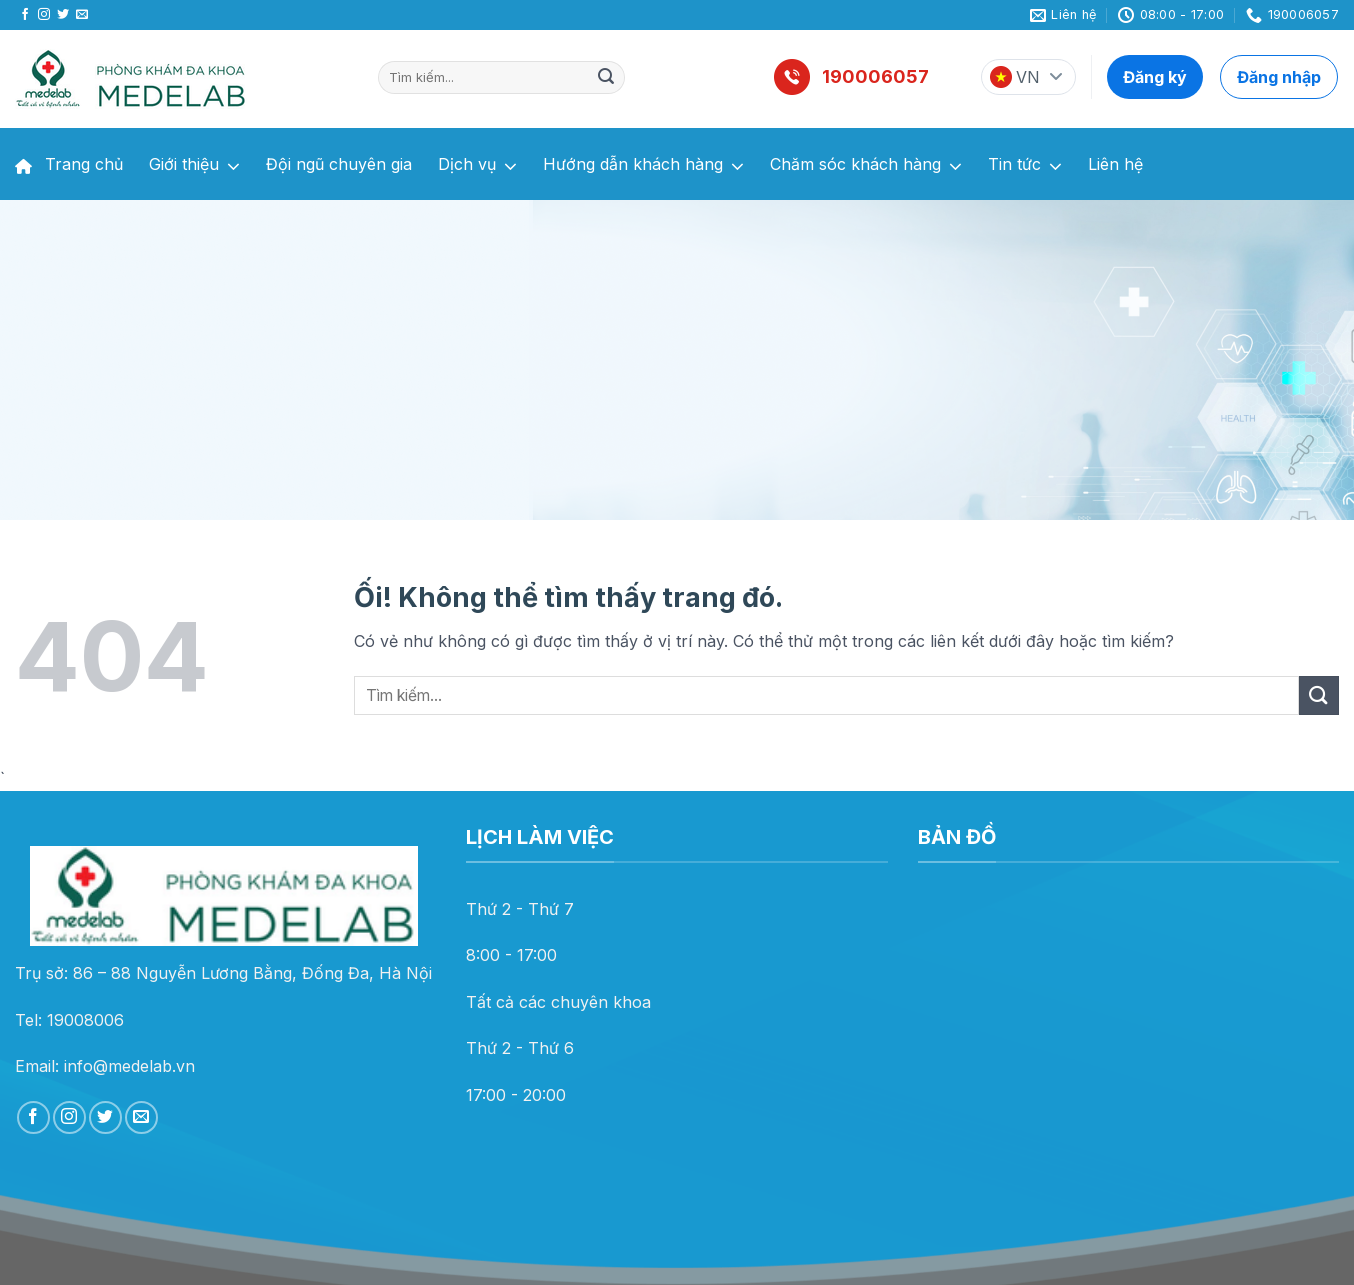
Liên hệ (1115, 164)
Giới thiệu (194, 166)
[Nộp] (606, 78)
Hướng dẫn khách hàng (643, 166)
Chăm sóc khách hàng (866, 166)
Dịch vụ (477, 166)
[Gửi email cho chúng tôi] (82, 15)
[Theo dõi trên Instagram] (44, 15)
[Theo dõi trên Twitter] (63, 15)
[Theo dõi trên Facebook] (25, 15)
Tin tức (1025, 166)
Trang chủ (69, 164)
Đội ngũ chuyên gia (339, 164)
